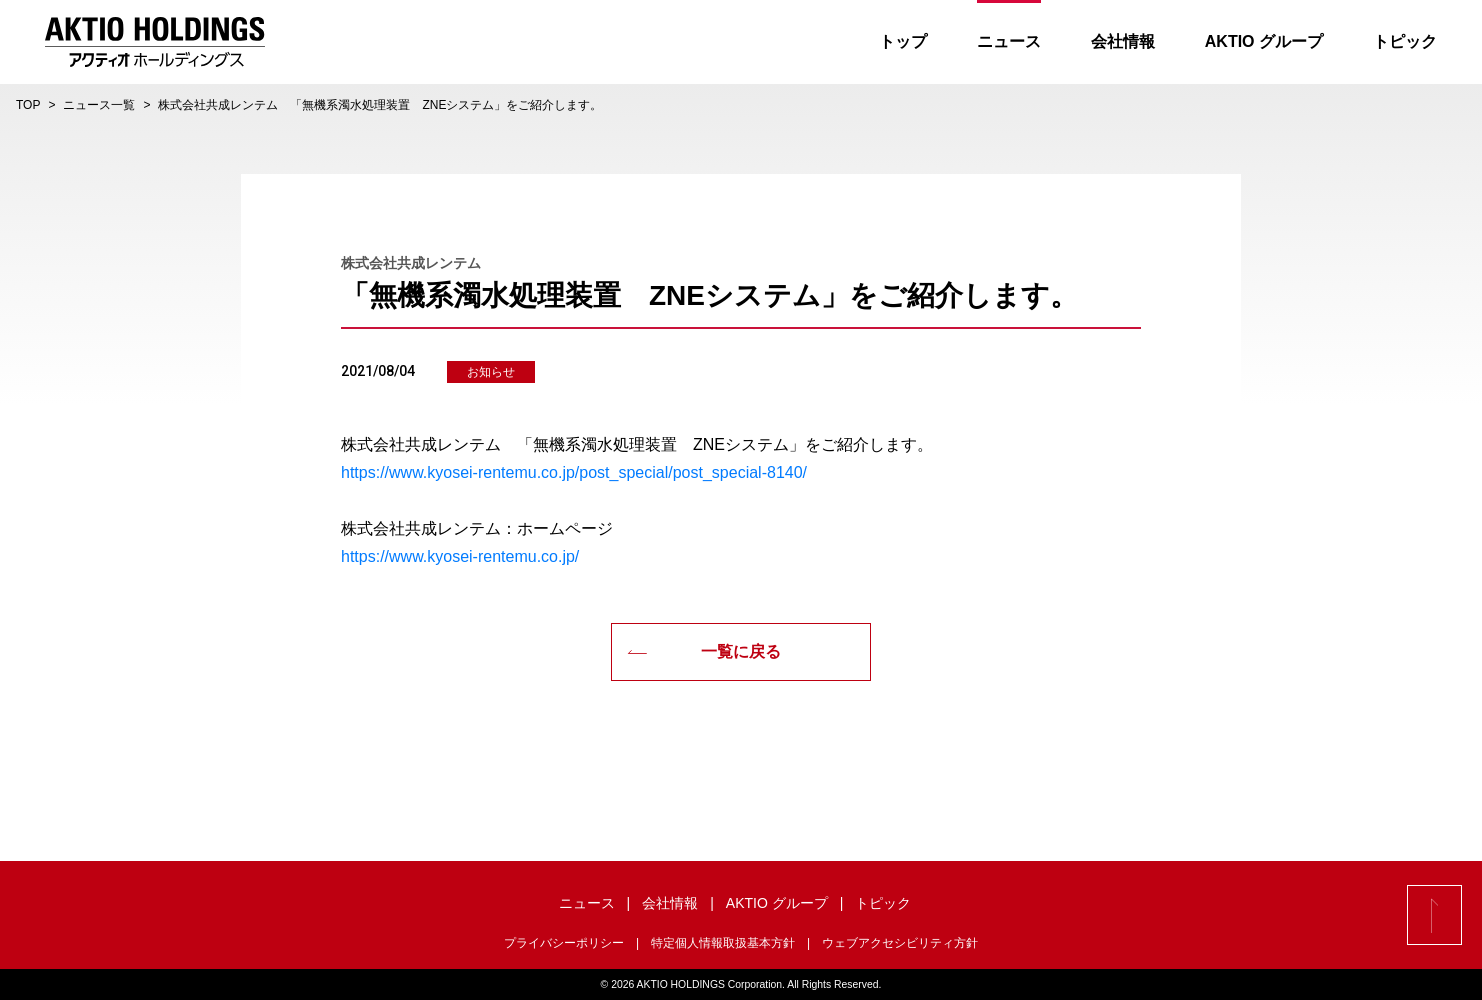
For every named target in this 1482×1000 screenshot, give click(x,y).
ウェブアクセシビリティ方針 (900, 943)
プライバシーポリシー (564, 943)
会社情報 (1123, 41)
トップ (903, 41)
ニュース (1009, 41)
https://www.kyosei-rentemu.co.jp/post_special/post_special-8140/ (574, 472)
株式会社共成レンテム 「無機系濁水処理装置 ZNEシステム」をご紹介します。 (380, 105)
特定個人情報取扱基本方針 (723, 943)
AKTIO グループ (1264, 41)
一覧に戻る (704, 651)
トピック (1405, 41)
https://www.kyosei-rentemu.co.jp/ (460, 556)
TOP (28, 105)
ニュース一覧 (99, 105)
